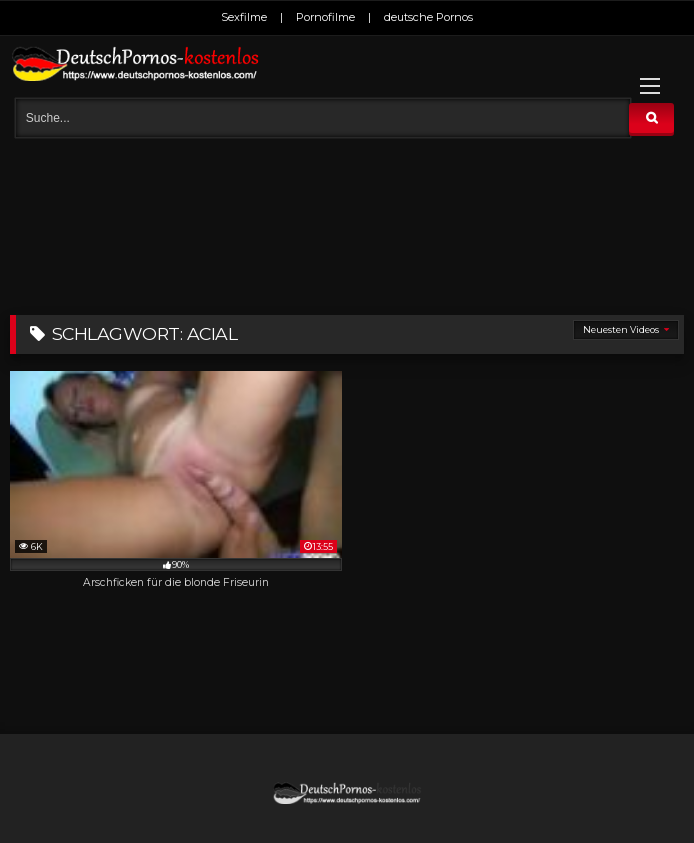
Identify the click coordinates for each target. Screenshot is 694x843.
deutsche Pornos (428, 17)
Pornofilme (325, 17)
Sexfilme (244, 17)
